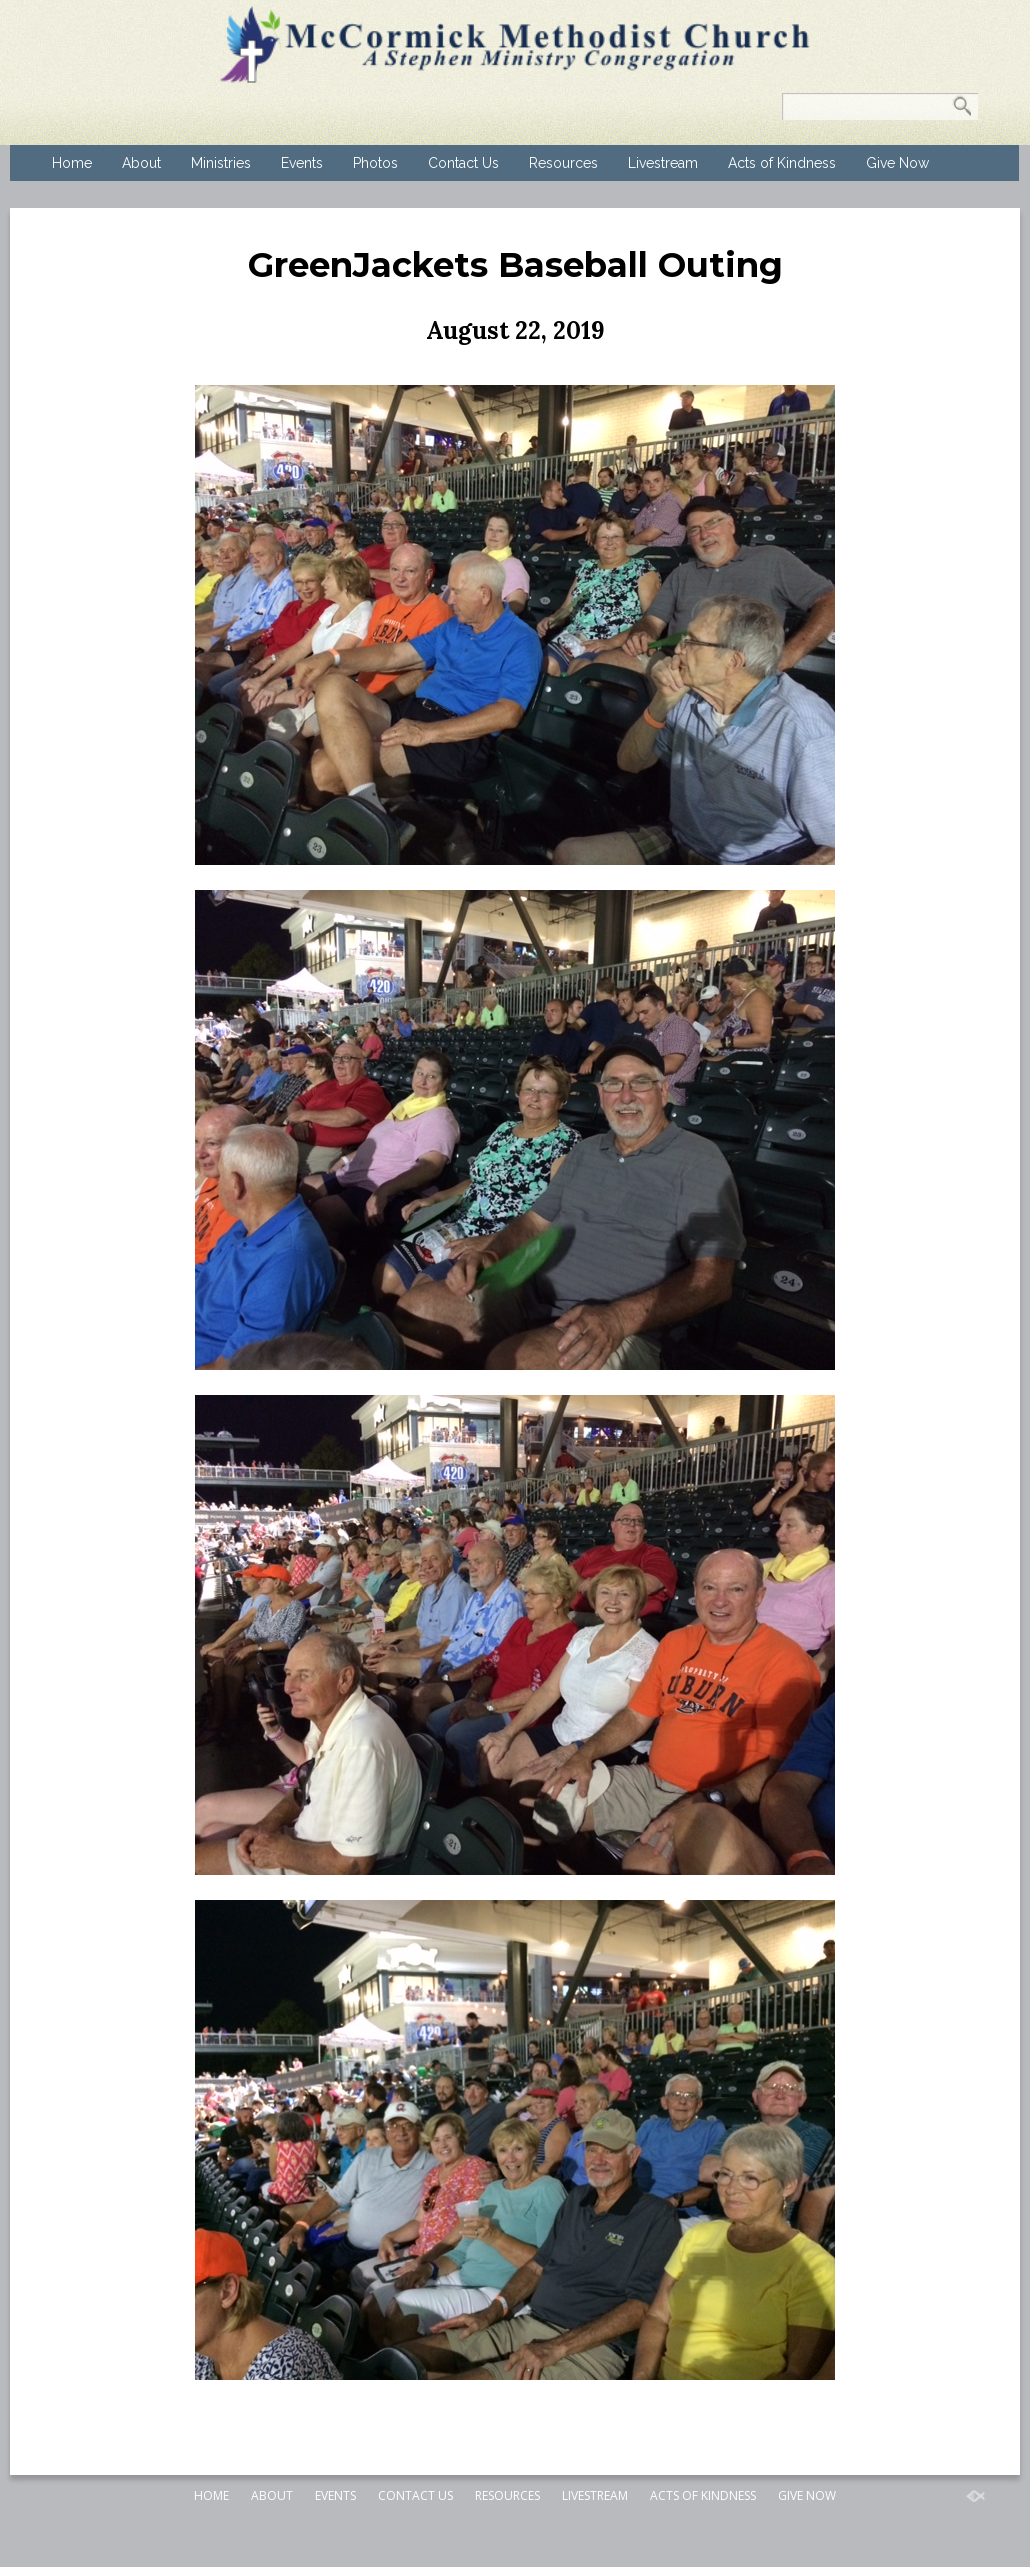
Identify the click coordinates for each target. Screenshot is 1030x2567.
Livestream (663, 163)
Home (72, 163)
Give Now (897, 163)
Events (302, 163)
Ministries (221, 163)
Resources (563, 163)
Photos (375, 163)
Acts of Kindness (782, 163)
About (141, 163)
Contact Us (463, 163)
